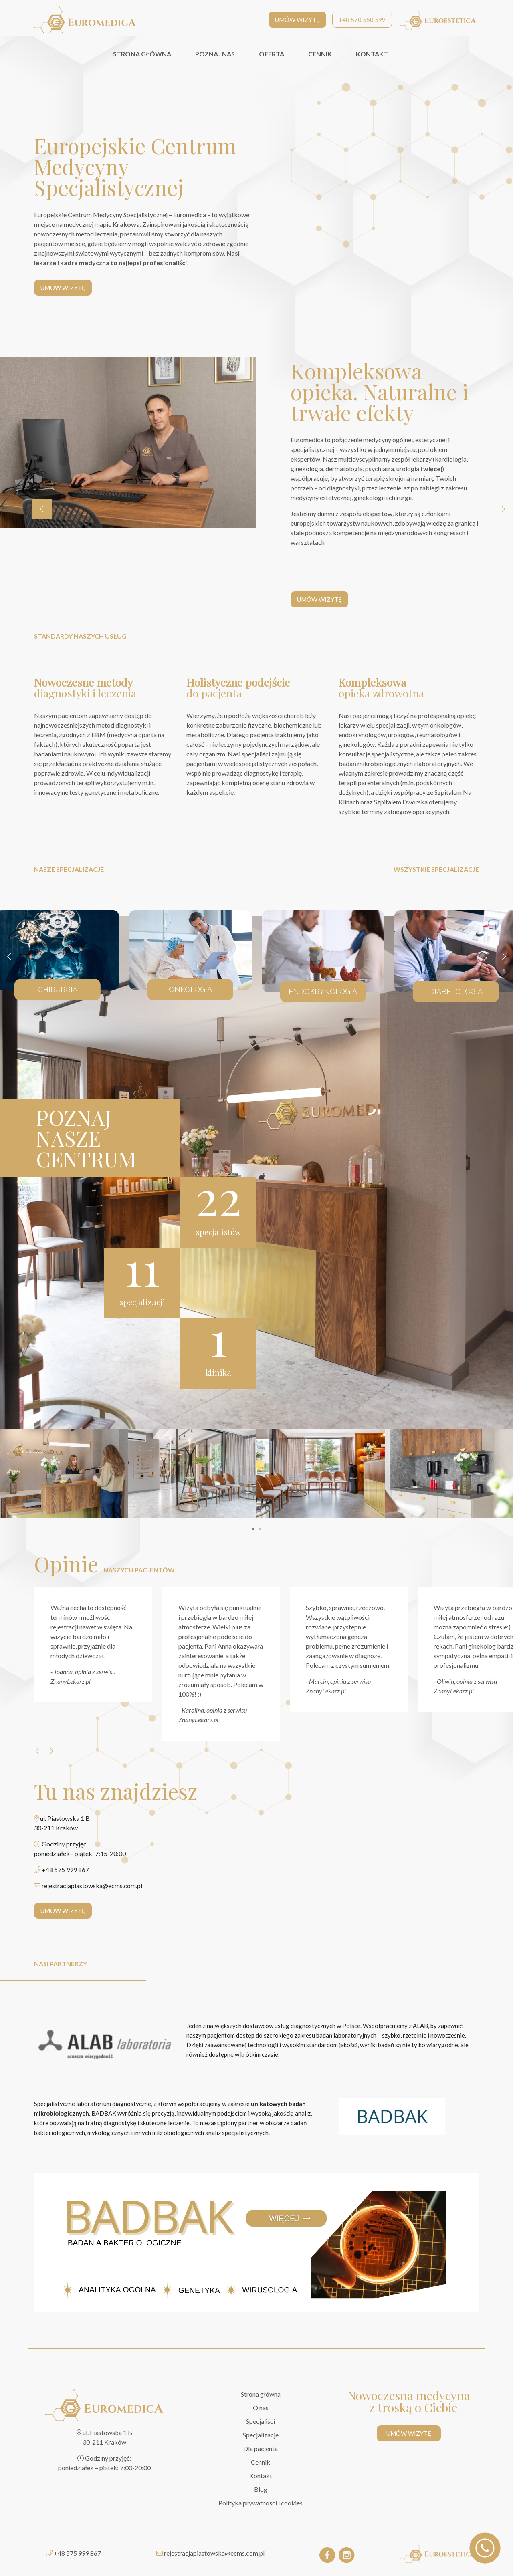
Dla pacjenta (260, 2448)
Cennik (260, 2462)
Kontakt (260, 2475)
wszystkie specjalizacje (436, 869)
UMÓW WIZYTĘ (297, 19)
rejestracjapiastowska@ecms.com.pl (214, 2553)
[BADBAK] (392, 2116)
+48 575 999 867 (77, 2553)
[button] (253, 1529)
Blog (260, 2489)
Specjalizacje (261, 2435)
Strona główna (261, 2394)
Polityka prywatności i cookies (260, 2503)
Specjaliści (260, 2421)
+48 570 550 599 (362, 19)
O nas (261, 2407)
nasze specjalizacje (69, 869)
